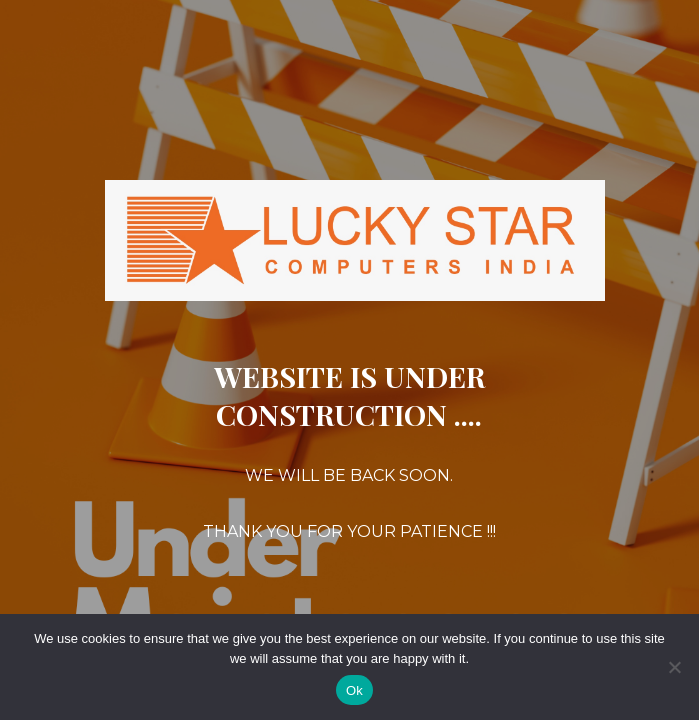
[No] (674, 667)
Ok (354, 690)
